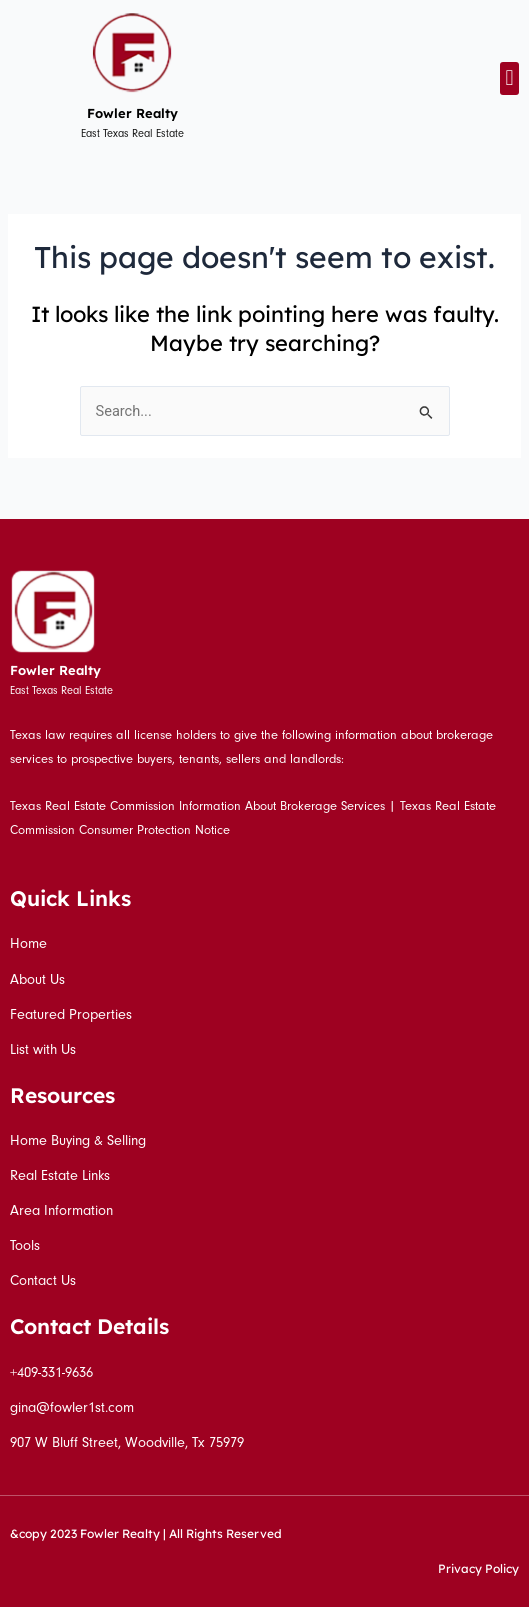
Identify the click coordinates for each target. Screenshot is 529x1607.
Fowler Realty (132, 113)
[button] (509, 78)
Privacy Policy (478, 1568)
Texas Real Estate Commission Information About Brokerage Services (197, 805)
